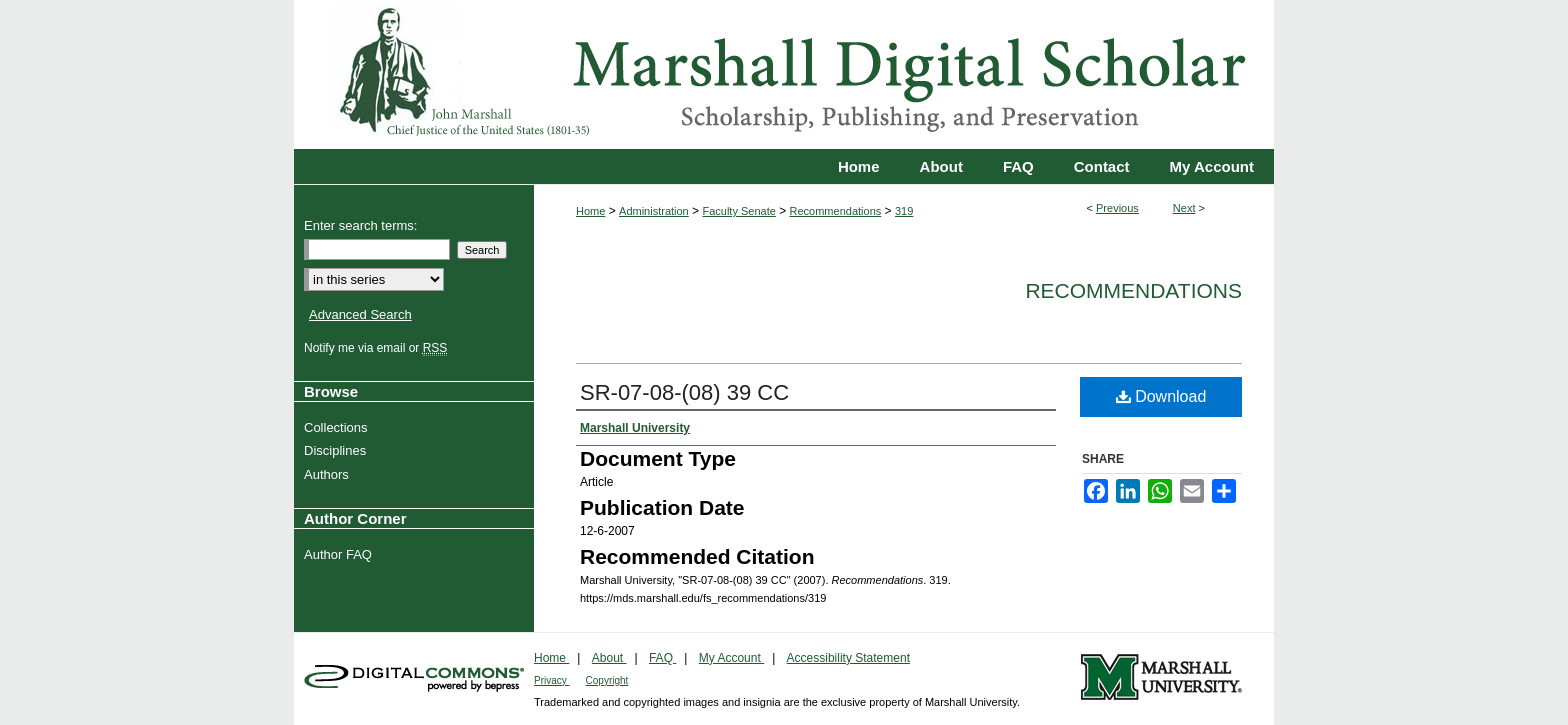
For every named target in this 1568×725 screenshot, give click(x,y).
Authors (329, 474)
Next (1184, 208)
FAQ (662, 658)
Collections (338, 427)
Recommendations (836, 211)
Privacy (552, 680)
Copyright (607, 680)
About (609, 658)
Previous (1117, 208)
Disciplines (337, 450)
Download (1161, 396)
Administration (654, 211)
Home (590, 211)
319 (904, 211)
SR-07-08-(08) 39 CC (684, 392)
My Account (731, 658)
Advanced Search (360, 314)
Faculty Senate (738, 211)
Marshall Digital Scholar (784, 74)
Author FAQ (340, 554)
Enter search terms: (360, 225)
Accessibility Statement (848, 658)
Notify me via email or (378, 348)
